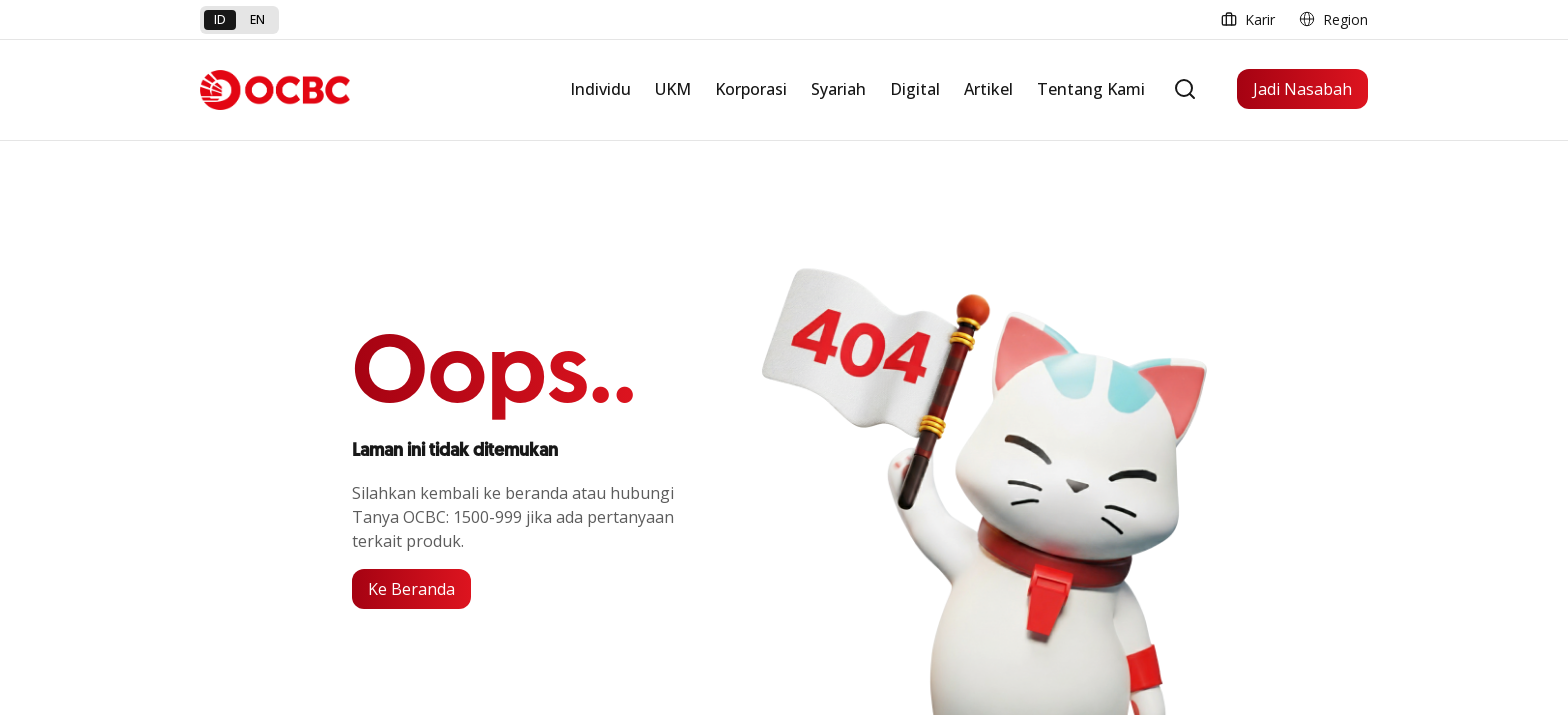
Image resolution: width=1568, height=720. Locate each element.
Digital (915, 89)
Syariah (838, 89)
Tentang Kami (1091, 89)
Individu (600, 89)
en (257, 19)
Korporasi (751, 89)
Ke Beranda (411, 589)
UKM (673, 89)
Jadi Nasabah (1302, 89)
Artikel (988, 89)
